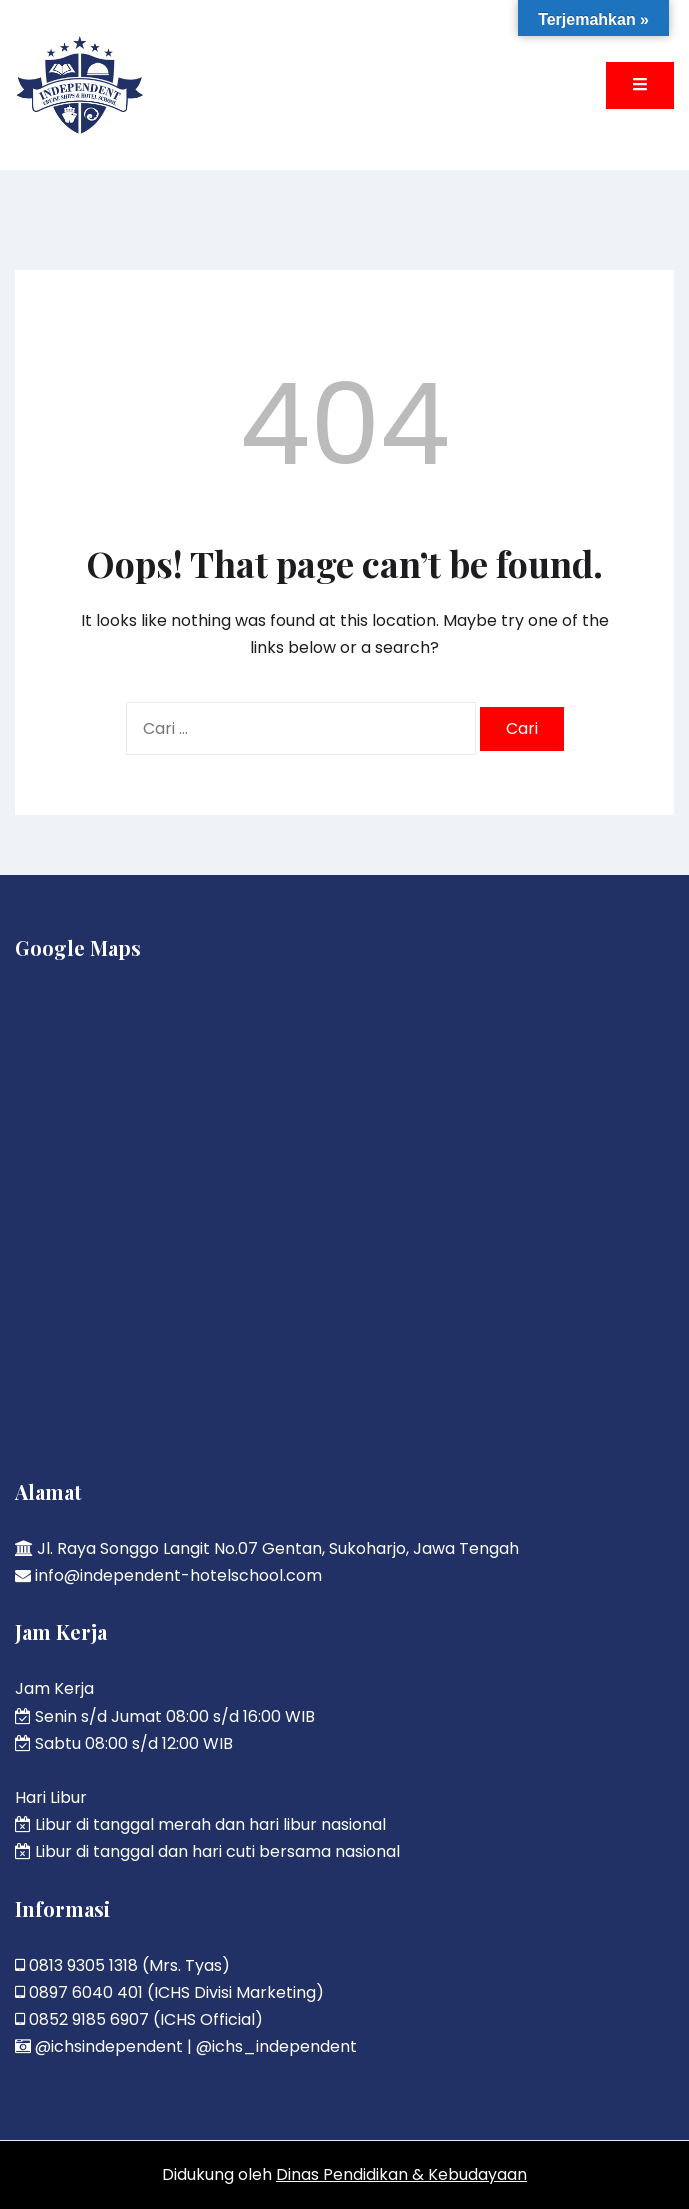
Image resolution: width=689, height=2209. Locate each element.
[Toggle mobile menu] (640, 85)
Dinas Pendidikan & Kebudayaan (401, 2174)
